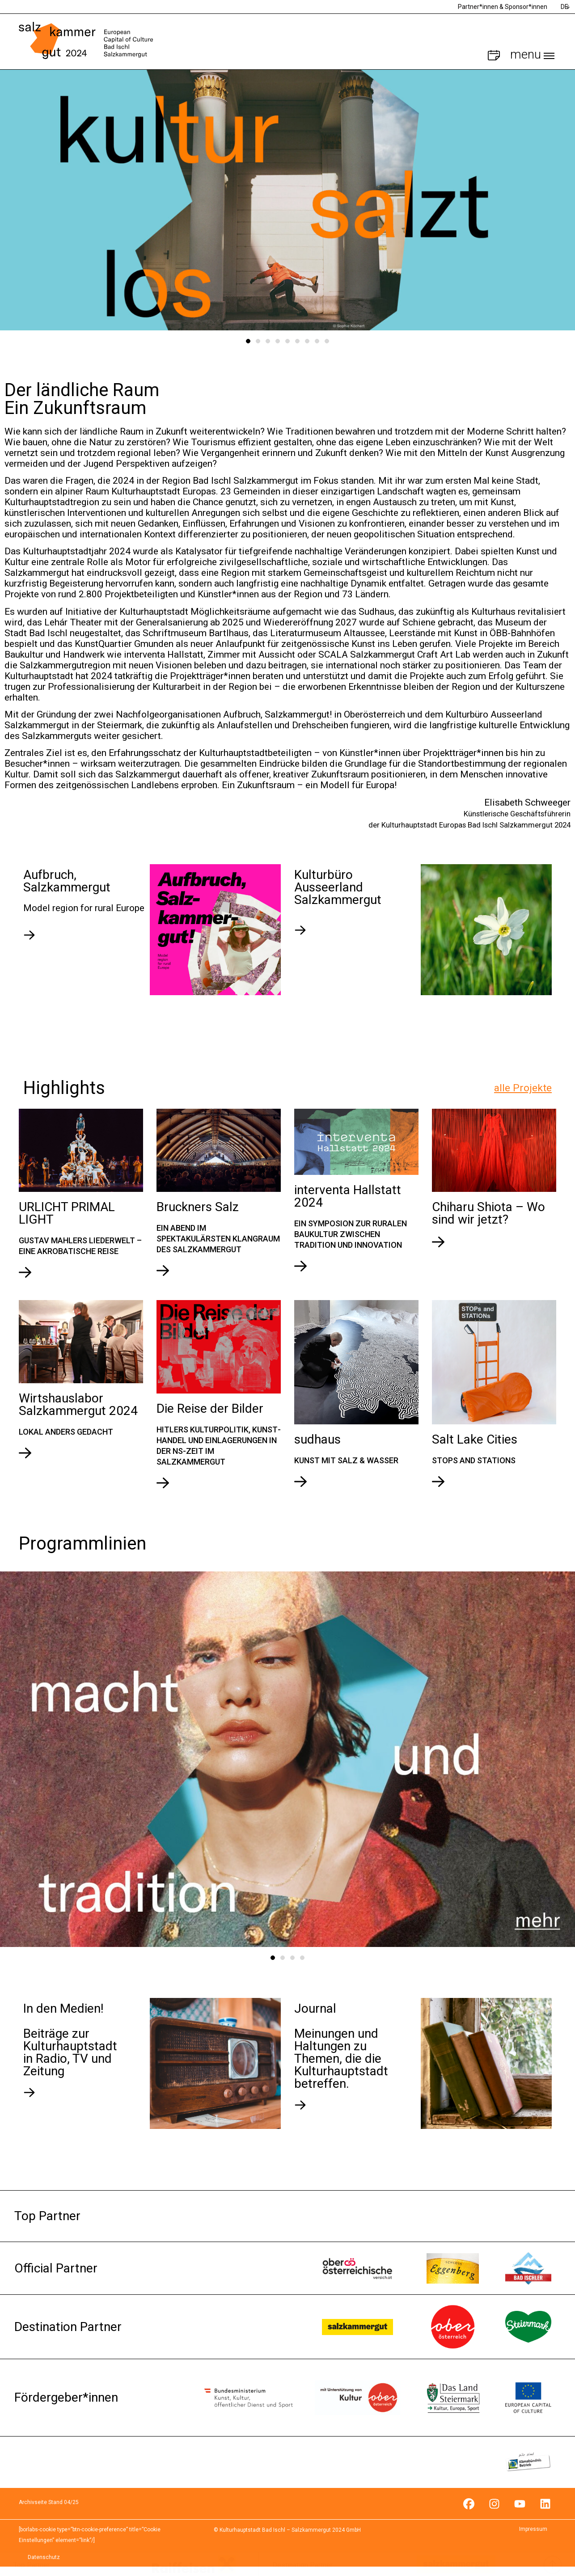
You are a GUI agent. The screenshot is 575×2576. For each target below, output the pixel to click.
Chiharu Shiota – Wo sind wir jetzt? (488, 1213)
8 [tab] (317, 341)
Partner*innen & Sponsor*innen (502, 6)
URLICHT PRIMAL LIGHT (67, 1213)
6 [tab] (297, 341)
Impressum (533, 2529)
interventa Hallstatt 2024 (347, 1196)
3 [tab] (268, 341)
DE (564, 6)
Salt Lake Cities (474, 1439)
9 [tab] (327, 341)
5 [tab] (287, 341)
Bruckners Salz (197, 1206)
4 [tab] (277, 341)
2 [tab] (258, 341)
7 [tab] (307, 341)
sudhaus (317, 1439)
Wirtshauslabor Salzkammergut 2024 (78, 1404)
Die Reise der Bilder (209, 1408)
